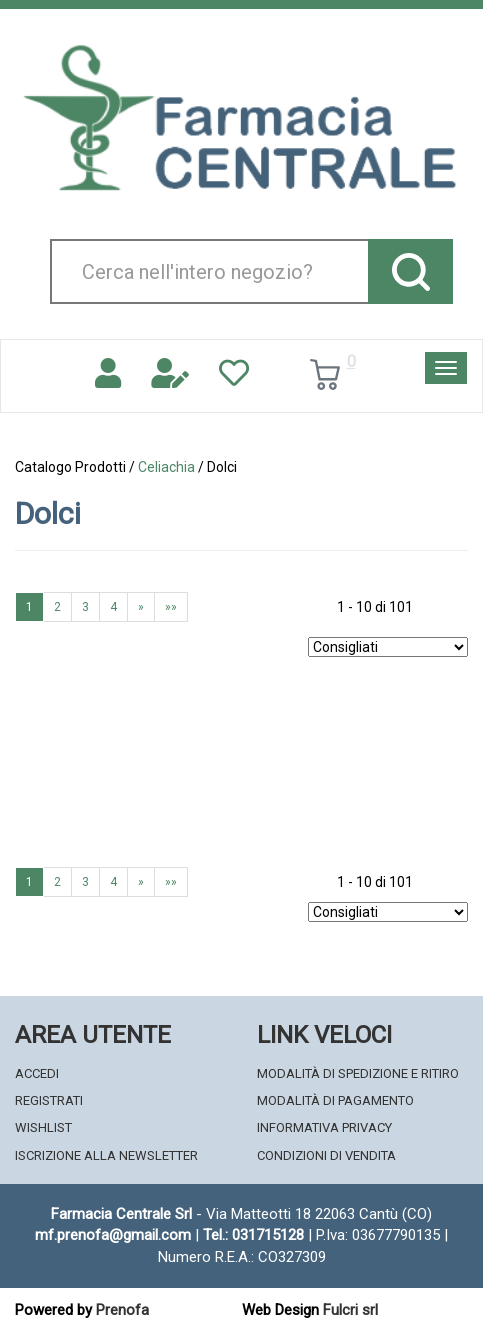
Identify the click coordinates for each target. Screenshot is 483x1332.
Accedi (37, 1073)
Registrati (49, 1100)
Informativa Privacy (324, 1127)
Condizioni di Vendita (326, 1155)
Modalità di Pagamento (335, 1100)
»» (171, 607)
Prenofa (122, 1310)
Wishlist (43, 1127)
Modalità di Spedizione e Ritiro (358, 1073)
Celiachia (166, 467)
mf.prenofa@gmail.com (113, 1235)
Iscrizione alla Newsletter (106, 1155)
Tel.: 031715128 (253, 1235)
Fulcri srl (350, 1310)
